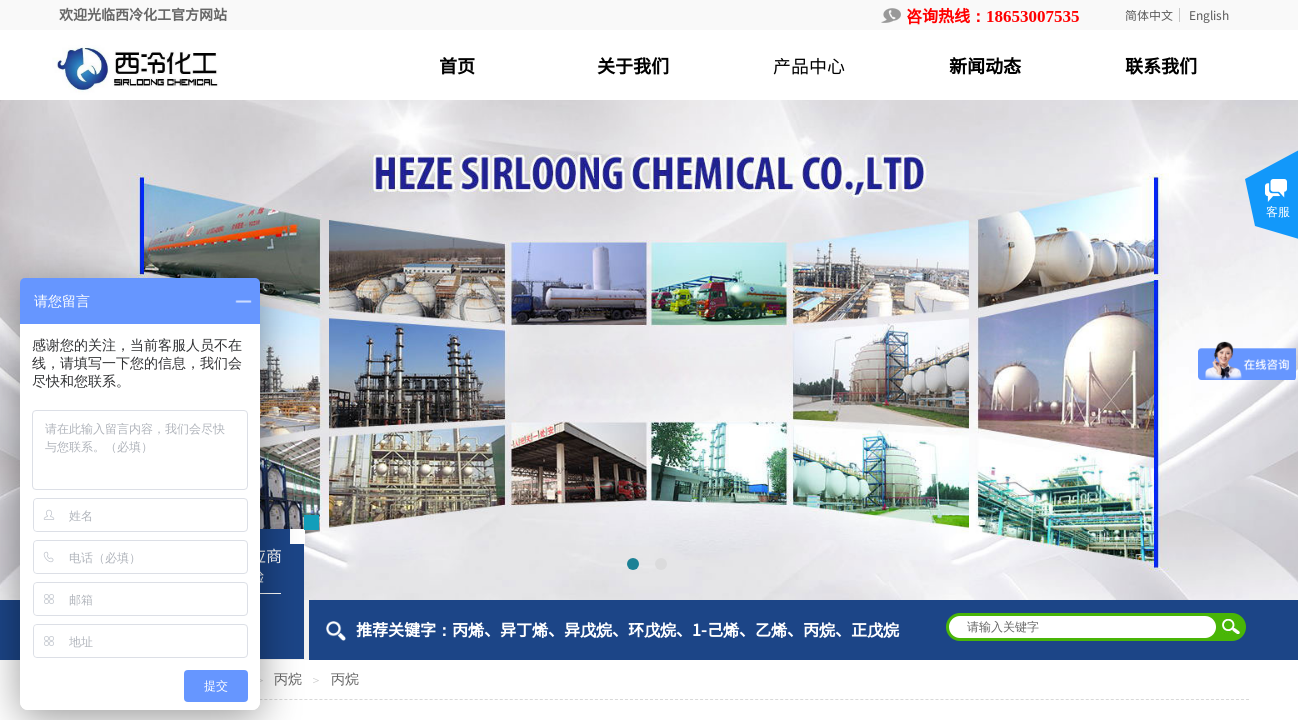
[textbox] (1083, 627)
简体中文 (1149, 15)
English (1209, 15)
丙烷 (288, 679)
